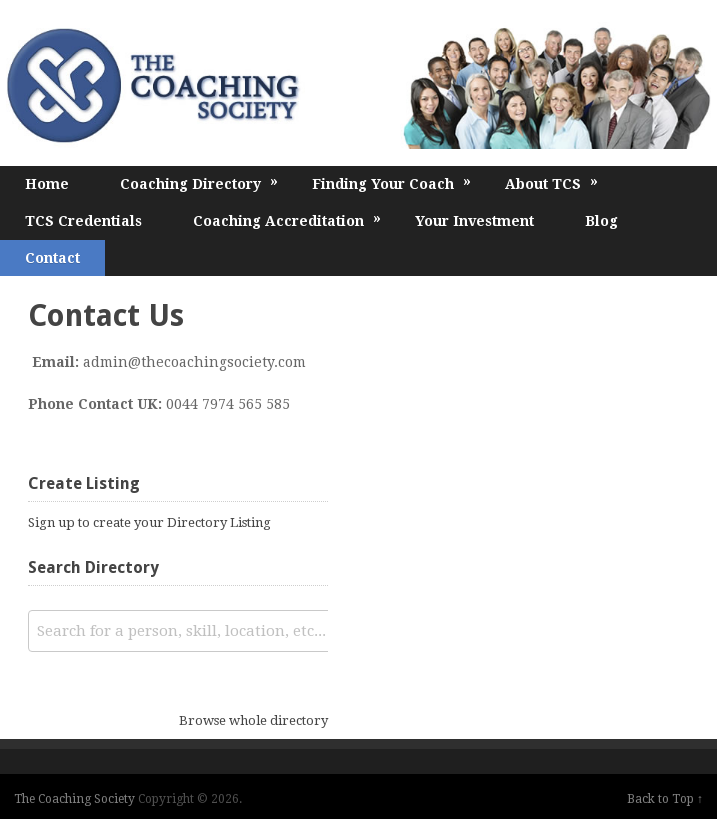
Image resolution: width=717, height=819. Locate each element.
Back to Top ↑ (665, 799)
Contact (52, 258)
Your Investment (474, 221)
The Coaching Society (74, 799)
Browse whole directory (253, 720)
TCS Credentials (83, 221)
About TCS (552, 182)
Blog (601, 221)
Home (47, 184)
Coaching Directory (199, 182)
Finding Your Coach (392, 182)
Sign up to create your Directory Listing (149, 522)
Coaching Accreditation (287, 219)
